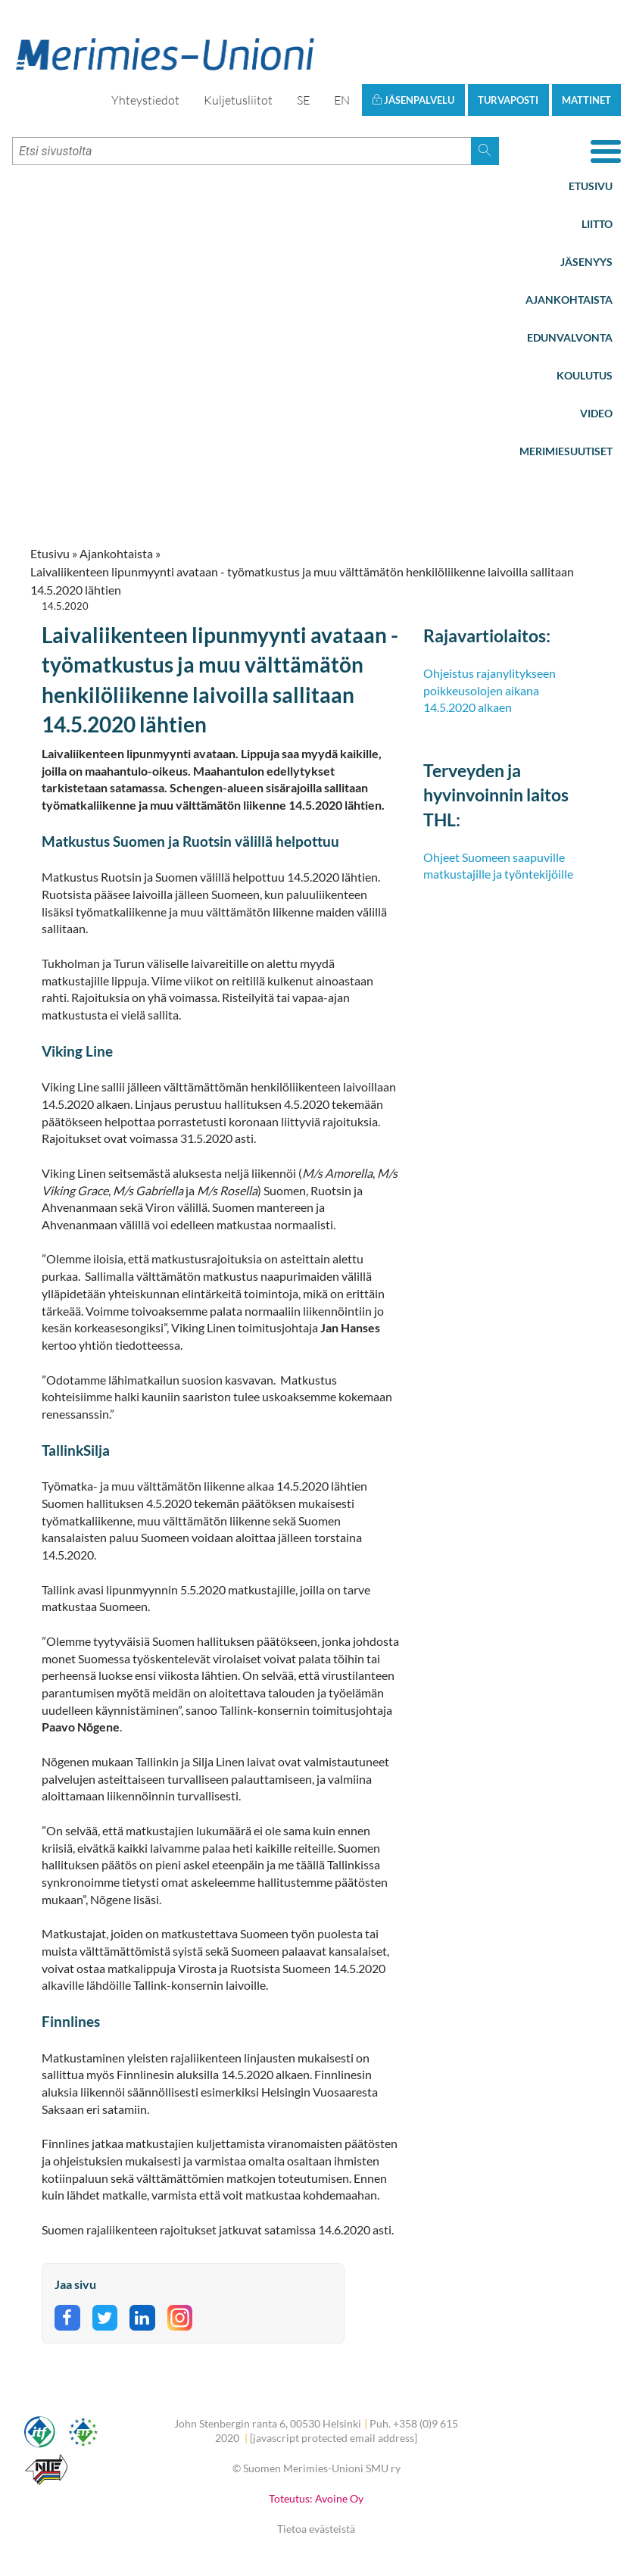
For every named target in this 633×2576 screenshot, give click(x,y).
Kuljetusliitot (238, 100)
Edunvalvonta (570, 337)
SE (303, 100)
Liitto (597, 223)
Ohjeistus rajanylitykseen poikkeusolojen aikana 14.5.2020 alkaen (489, 690)
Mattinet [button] (586, 100)
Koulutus (585, 375)
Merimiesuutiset (566, 451)
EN (342, 100)
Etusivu (591, 186)
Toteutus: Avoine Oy (316, 2498)
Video (596, 413)
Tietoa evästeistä (316, 2528)
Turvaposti (508, 100)
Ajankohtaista (569, 299)
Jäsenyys (586, 261)
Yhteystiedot (145, 100)
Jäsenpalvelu (413, 100)
